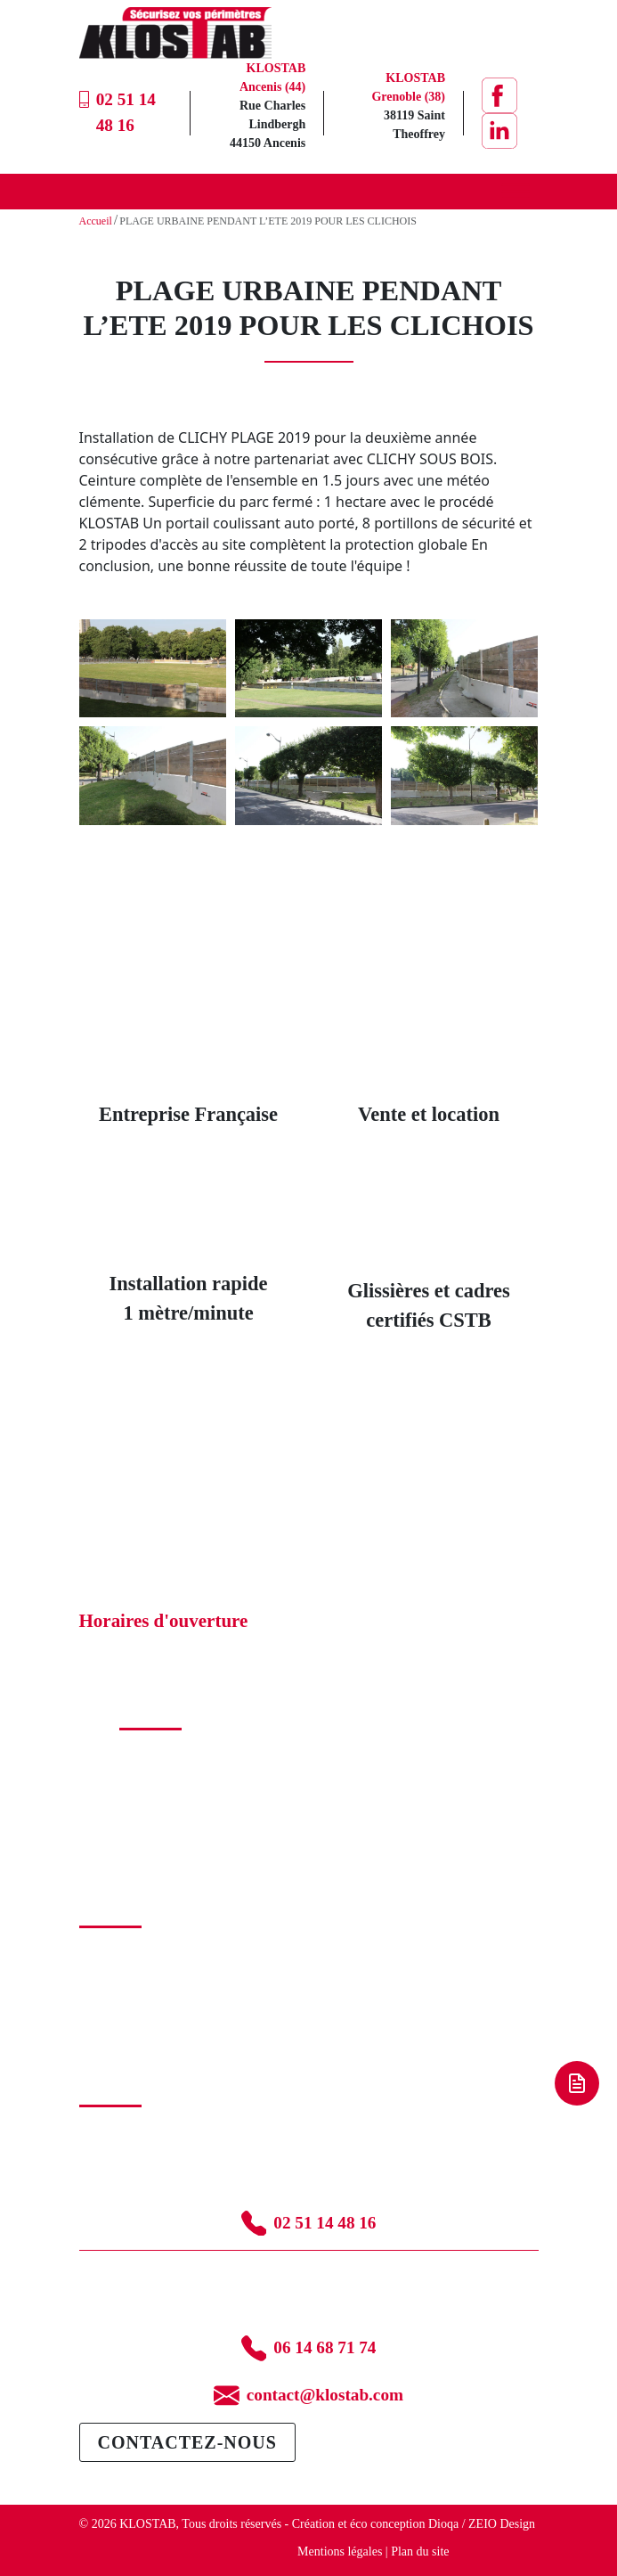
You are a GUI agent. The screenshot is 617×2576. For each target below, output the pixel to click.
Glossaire (102, 2045)
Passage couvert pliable (177, 1829)
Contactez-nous (187, 2442)
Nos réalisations (119, 1970)
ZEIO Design (501, 2524)
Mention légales (119, 2026)
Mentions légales (339, 2551)
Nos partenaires (118, 1989)
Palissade (142, 1791)
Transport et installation (178, 1866)
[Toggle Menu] (515, 191)
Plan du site (420, 2551)
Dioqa (443, 2524)
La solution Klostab (128, 1952)
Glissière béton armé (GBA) (189, 1772)
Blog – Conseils (118, 2008)
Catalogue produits (166, 1754)
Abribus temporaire (167, 1847)
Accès (134, 1810)
